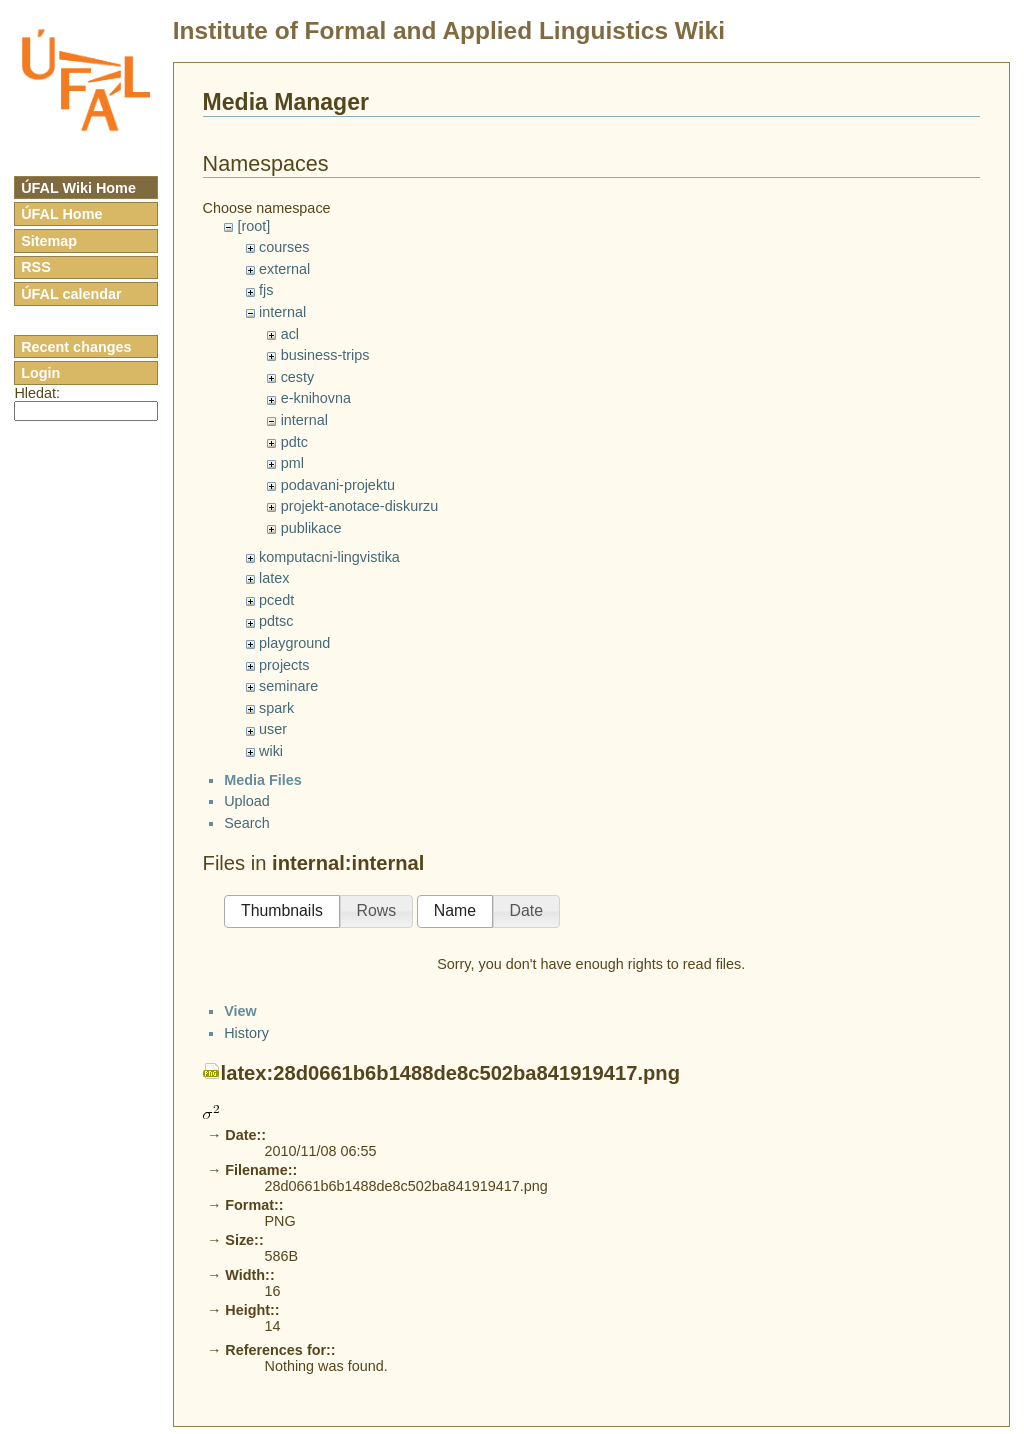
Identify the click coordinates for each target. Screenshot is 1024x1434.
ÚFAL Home (61, 214)
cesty (298, 377)
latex (274, 578)
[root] (253, 226)
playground (294, 643)
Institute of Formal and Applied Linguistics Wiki (449, 30)
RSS (36, 267)
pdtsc (276, 621)
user (273, 729)
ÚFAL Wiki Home (78, 188)
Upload (247, 818)
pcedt (276, 600)
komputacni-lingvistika (329, 557)
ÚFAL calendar (71, 294)
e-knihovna (316, 398)
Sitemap (49, 241)
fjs (266, 290)
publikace (311, 528)
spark (276, 708)
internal (282, 312)
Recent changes (76, 347)
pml (292, 463)
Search (247, 840)
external (284, 269)
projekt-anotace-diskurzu (360, 506)
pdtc (294, 442)
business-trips (325, 355)
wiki (271, 751)
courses (284, 247)
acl (290, 334)
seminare (288, 686)
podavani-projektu (338, 485)
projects (284, 665)
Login (40, 373)
